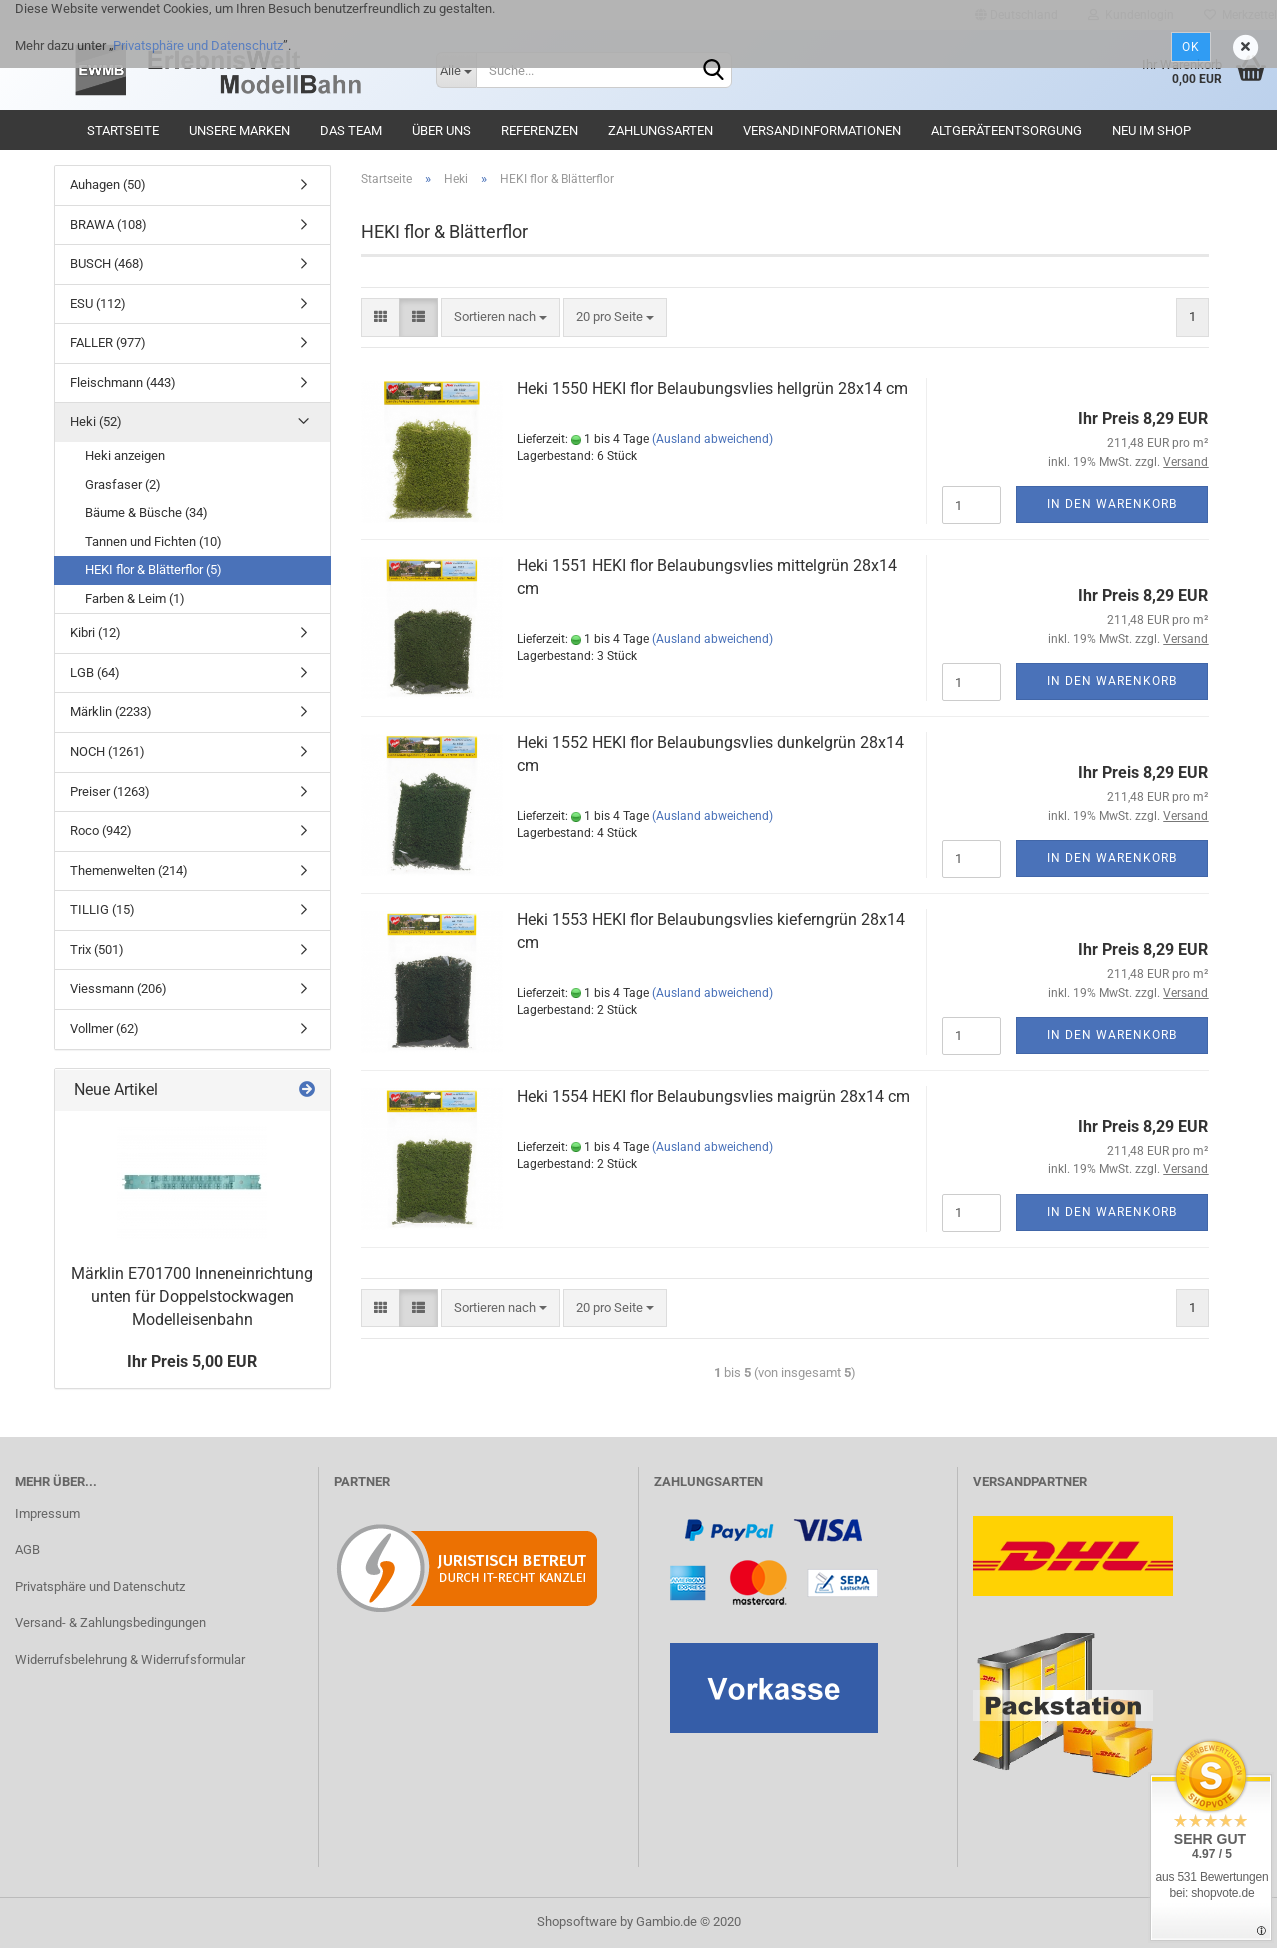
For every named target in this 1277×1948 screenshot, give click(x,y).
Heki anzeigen (125, 455)
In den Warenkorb (1112, 504)
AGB (27, 1549)
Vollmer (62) (104, 1028)
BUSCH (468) (107, 263)
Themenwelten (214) (129, 870)
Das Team (351, 130)
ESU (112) (98, 303)
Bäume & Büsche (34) (146, 512)
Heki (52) (96, 421)
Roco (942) (101, 830)
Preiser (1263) (110, 791)
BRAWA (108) (108, 224)
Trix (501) (97, 949)
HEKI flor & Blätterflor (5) (153, 569)
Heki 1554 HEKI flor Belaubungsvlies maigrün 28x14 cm (713, 1096)
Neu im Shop (1151, 130)
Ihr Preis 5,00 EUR (192, 1361)
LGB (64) (95, 672)
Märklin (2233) (111, 711)
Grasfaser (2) (123, 484)
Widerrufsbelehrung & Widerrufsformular (130, 1659)
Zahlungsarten (660, 130)
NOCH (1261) (107, 751)
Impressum (47, 1513)
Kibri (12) (95, 632)
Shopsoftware (577, 1921)
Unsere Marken (239, 130)
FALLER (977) (108, 342)
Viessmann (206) (118, 988)
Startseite (123, 130)
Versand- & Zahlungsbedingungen (110, 1622)
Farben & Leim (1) (135, 598)
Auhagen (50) (108, 184)
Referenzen (539, 130)
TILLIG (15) (102, 909)
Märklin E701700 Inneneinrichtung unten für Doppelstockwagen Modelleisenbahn (192, 1296)
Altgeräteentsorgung (1006, 130)
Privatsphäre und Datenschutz (198, 45)
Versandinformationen (822, 130)
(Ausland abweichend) (712, 439)
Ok (1191, 47)
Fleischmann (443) (123, 382)
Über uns (441, 130)
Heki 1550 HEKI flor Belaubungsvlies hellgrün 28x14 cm (712, 388)
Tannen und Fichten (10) (153, 541)
